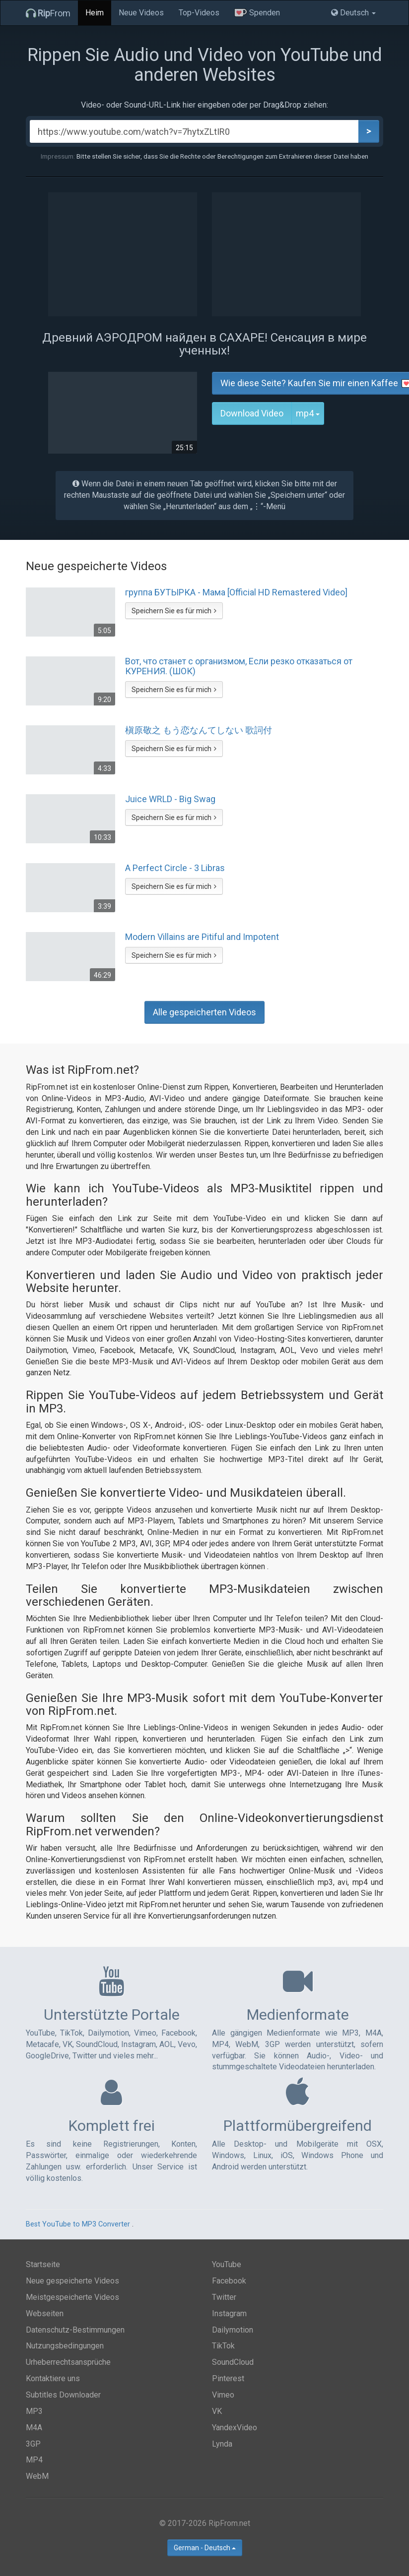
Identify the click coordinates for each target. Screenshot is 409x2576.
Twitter (224, 2297)
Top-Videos (199, 12)
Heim (94, 12)
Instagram (229, 2313)
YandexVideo (234, 2427)
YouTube (226, 2264)
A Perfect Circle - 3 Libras (175, 868)
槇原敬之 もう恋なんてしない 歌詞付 (198, 730)
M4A (34, 2427)
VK (217, 2411)
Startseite (43, 2264)
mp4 (310, 412)
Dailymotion (232, 2330)
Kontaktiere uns (53, 2378)
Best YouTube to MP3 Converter (78, 2224)
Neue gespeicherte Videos (72, 2280)
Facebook (229, 2280)
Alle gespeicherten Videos (204, 1012)
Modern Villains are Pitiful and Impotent (202, 937)
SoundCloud (233, 2362)
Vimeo (223, 2395)
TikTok (223, 2345)
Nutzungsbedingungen (65, 2345)
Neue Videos (141, 12)
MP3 (34, 2411)
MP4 (34, 2459)
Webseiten (45, 2313)
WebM (37, 2476)
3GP (33, 2444)
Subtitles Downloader (63, 2395)
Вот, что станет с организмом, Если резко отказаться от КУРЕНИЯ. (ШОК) (238, 666)
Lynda (222, 2444)
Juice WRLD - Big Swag (170, 799)
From (48, 13)
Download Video (251, 413)
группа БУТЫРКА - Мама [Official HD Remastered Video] (236, 592)
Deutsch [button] (353, 12)
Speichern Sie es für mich (174, 611)
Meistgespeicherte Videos (72, 2297)
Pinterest (228, 2378)
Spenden (257, 12)
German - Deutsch (205, 2548)
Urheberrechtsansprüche (68, 2362)
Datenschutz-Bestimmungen (75, 2330)
